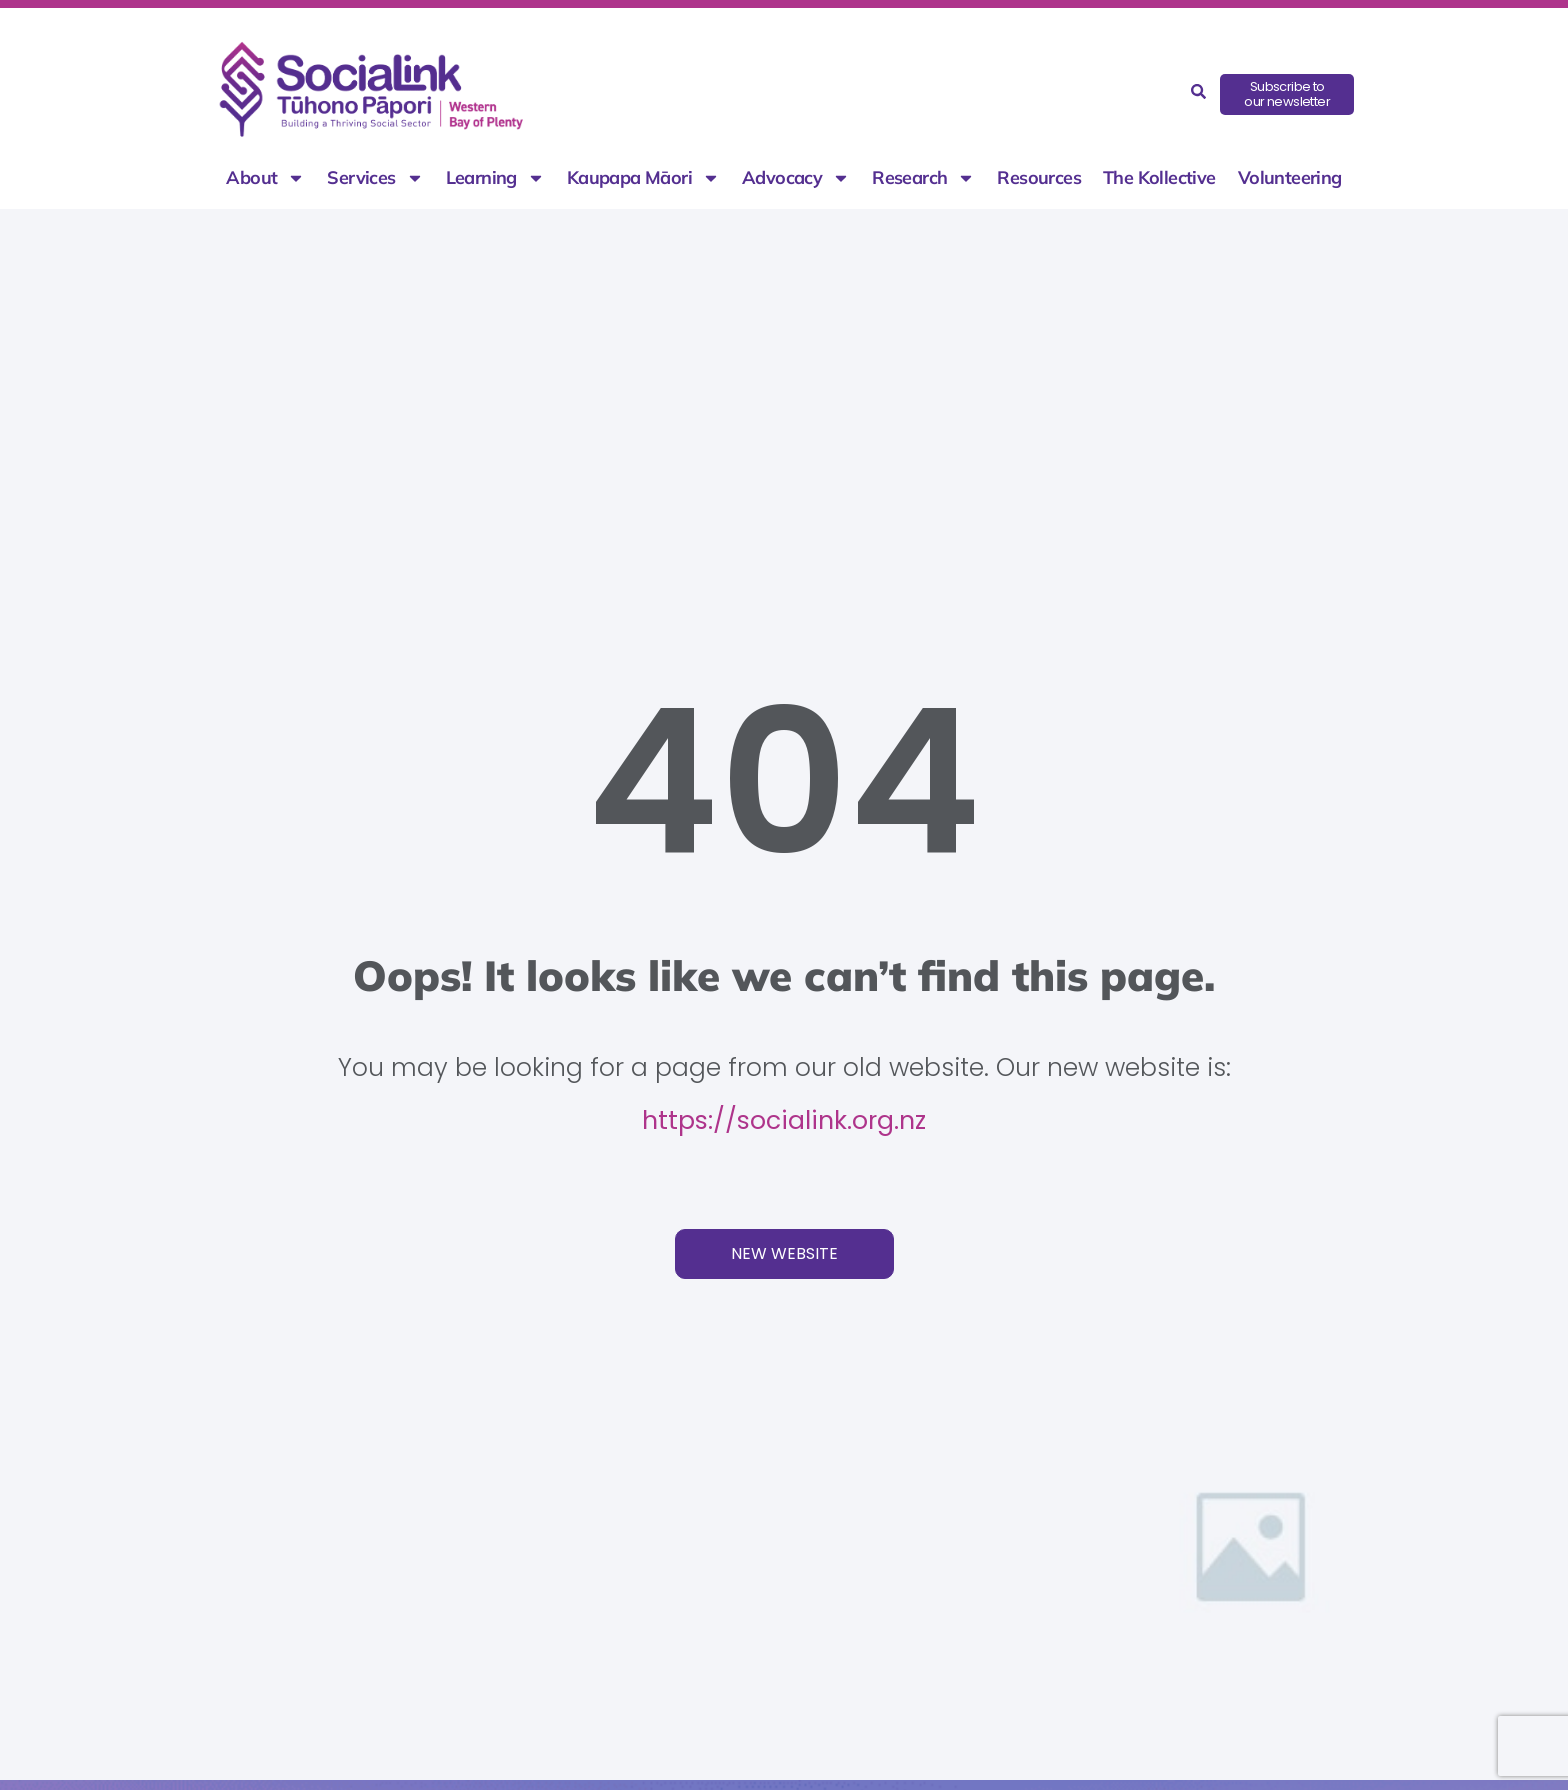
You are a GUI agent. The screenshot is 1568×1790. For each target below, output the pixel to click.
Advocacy (796, 178)
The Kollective (1159, 178)
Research (923, 178)
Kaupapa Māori (643, 178)
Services (375, 178)
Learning (495, 178)
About (265, 178)
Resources (1039, 178)
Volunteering (1290, 178)
